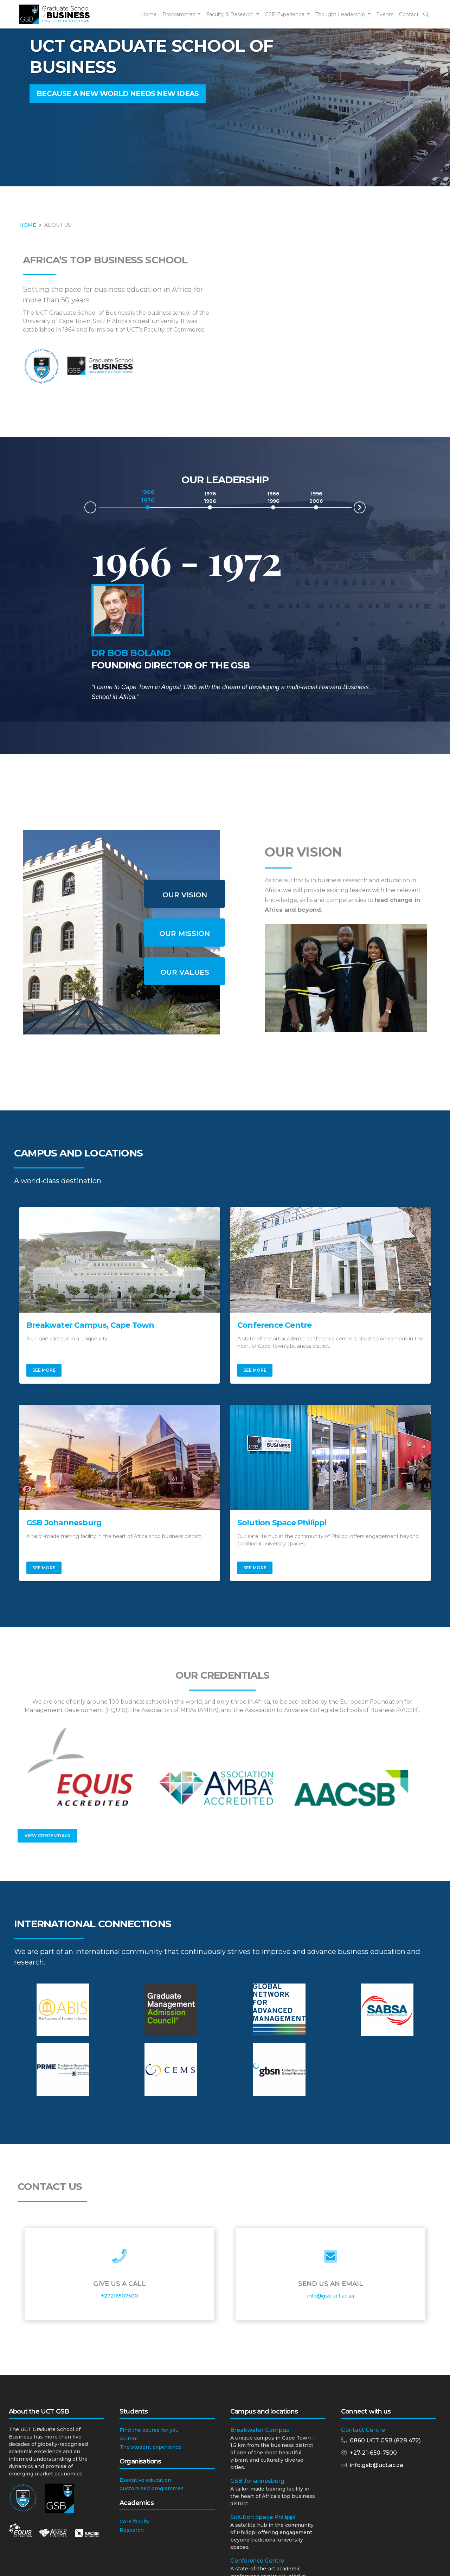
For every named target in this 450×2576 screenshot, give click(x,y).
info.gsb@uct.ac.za (376, 2465)
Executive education (145, 2480)
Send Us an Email (330, 2284)
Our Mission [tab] (184, 933)
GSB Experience (285, 14)
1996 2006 (316, 497)
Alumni (128, 2438)
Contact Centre (363, 2430)
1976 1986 (210, 497)
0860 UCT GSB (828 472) (385, 2440)
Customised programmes (152, 2488)
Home (149, 14)
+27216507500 (119, 2296)
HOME (27, 225)
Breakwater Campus (259, 2430)
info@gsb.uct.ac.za (330, 2296)
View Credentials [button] (47, 1835)
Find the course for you (149, 2430)
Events (384, 14)
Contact (409, 14)
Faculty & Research (230, 14)
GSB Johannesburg (257, 2481)
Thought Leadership (340, 14)
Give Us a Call (119, 2284)
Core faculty (134, 2521)
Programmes (179, 14)
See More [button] (44, 1370)
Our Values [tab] (184, 972)
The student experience (150, 2447)
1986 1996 (273, 497)
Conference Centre (257, 2560)
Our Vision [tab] (184, 895)
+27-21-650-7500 (373, 2452)
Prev (84, 508)
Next (365, 506)
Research (132, 2530)
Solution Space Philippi (262, 2517)
